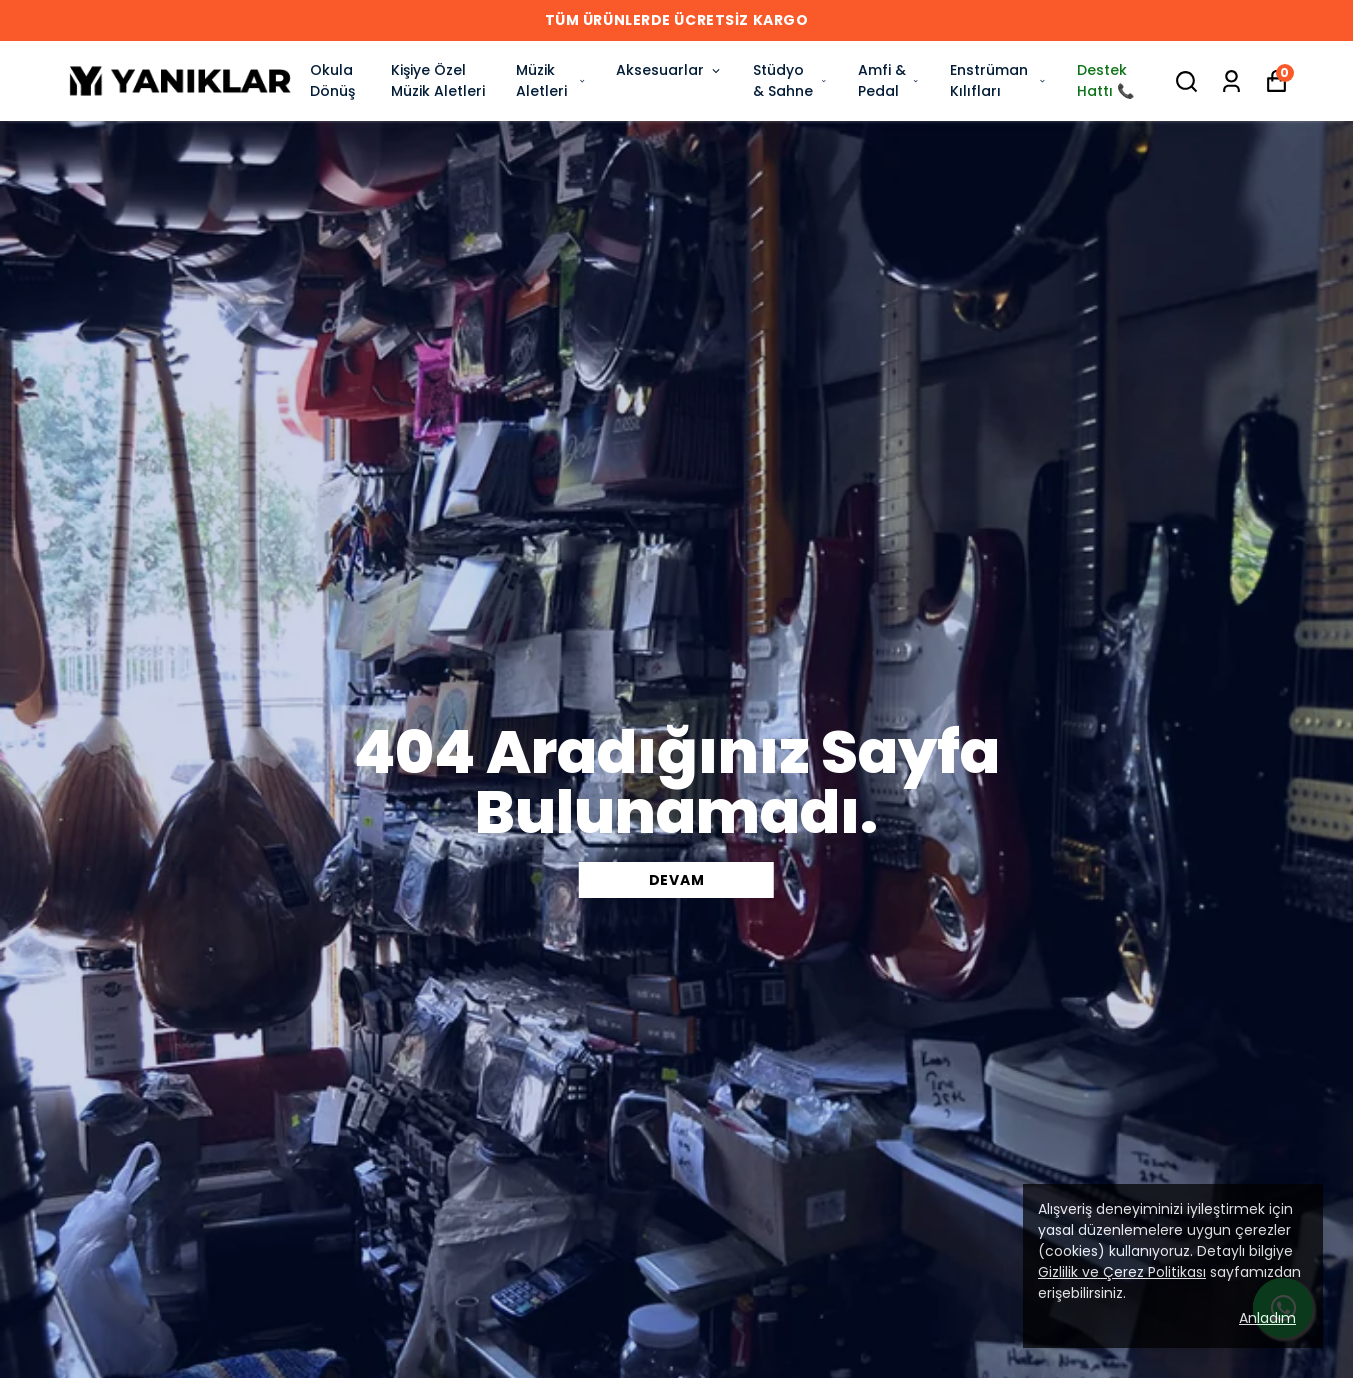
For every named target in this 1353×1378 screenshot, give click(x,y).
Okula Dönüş (332, 80)
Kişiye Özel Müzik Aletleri (438, 80)
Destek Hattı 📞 (1105, 80)
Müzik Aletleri (551, 80)
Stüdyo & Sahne (790, 80)
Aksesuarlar (669, 70)
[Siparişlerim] (1231, 81)
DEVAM (677, 880)
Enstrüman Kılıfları (998, 80)
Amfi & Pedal (889, 80)
